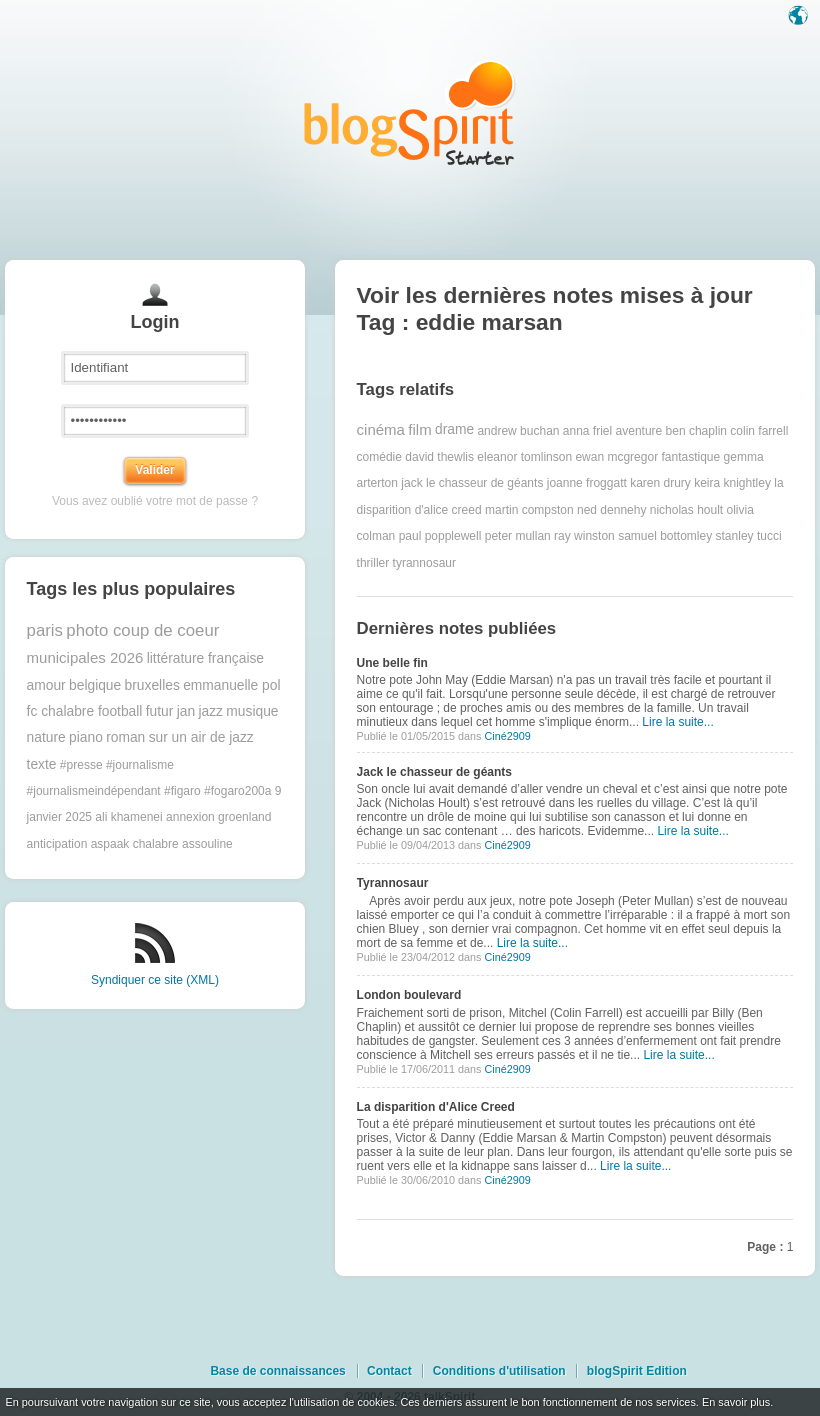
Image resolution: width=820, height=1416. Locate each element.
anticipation (57, 844)
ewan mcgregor (616, 457)
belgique (95, 685)
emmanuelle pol (231, 685)
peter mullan (518, 536)
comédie (379, 457)
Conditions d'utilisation (499, 1371)
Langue (800, 17)
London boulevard (409, 995)
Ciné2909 (507, 736)
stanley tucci (749, 536)
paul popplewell (440, 536)
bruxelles (152, 685)
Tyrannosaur (393, 883)
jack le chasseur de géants (472, 483)
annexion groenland (218, 817)
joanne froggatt (587, 483)
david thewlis (439, 457)
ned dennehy (611, 510)
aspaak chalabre (135, 844)
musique (252, 711)
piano (86, 737)
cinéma (381, 429)
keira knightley (732, 483)
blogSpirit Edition (637, 1371)
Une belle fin (392, 663)
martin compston (529, 510)
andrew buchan (518, 430)
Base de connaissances (277, 1371)
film (419, 429)
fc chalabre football (85, 711)
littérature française (205, 658)
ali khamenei (128, 817)
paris (45, 630)
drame (454, 429)
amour (46, 685)
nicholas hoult (686, 510)
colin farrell (759, 430)
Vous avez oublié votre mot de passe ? (155, 501)
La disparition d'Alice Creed (436, 1107)
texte (42, 764)
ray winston (584, 536)
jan (186, 711)
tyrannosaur (424, 563)
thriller (373, 563)
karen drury (660, 483)
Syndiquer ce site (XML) (155, 980)
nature (46, 737)
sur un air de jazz (201, 737)
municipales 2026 (85, 657)
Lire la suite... (677, 722)
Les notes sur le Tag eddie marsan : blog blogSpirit (410, 112)
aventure (639, 430)
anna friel (587, 430)
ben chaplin (696, 430)
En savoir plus (736, 1402)
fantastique (690, 457)
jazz (210, 711)
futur (160, 711)
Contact (389, 1371)
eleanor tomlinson (524, 457)
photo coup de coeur (142, 630)
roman (125, 737)
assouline (207, 844)
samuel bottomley (665, 536)
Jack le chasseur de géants (434, 772)
